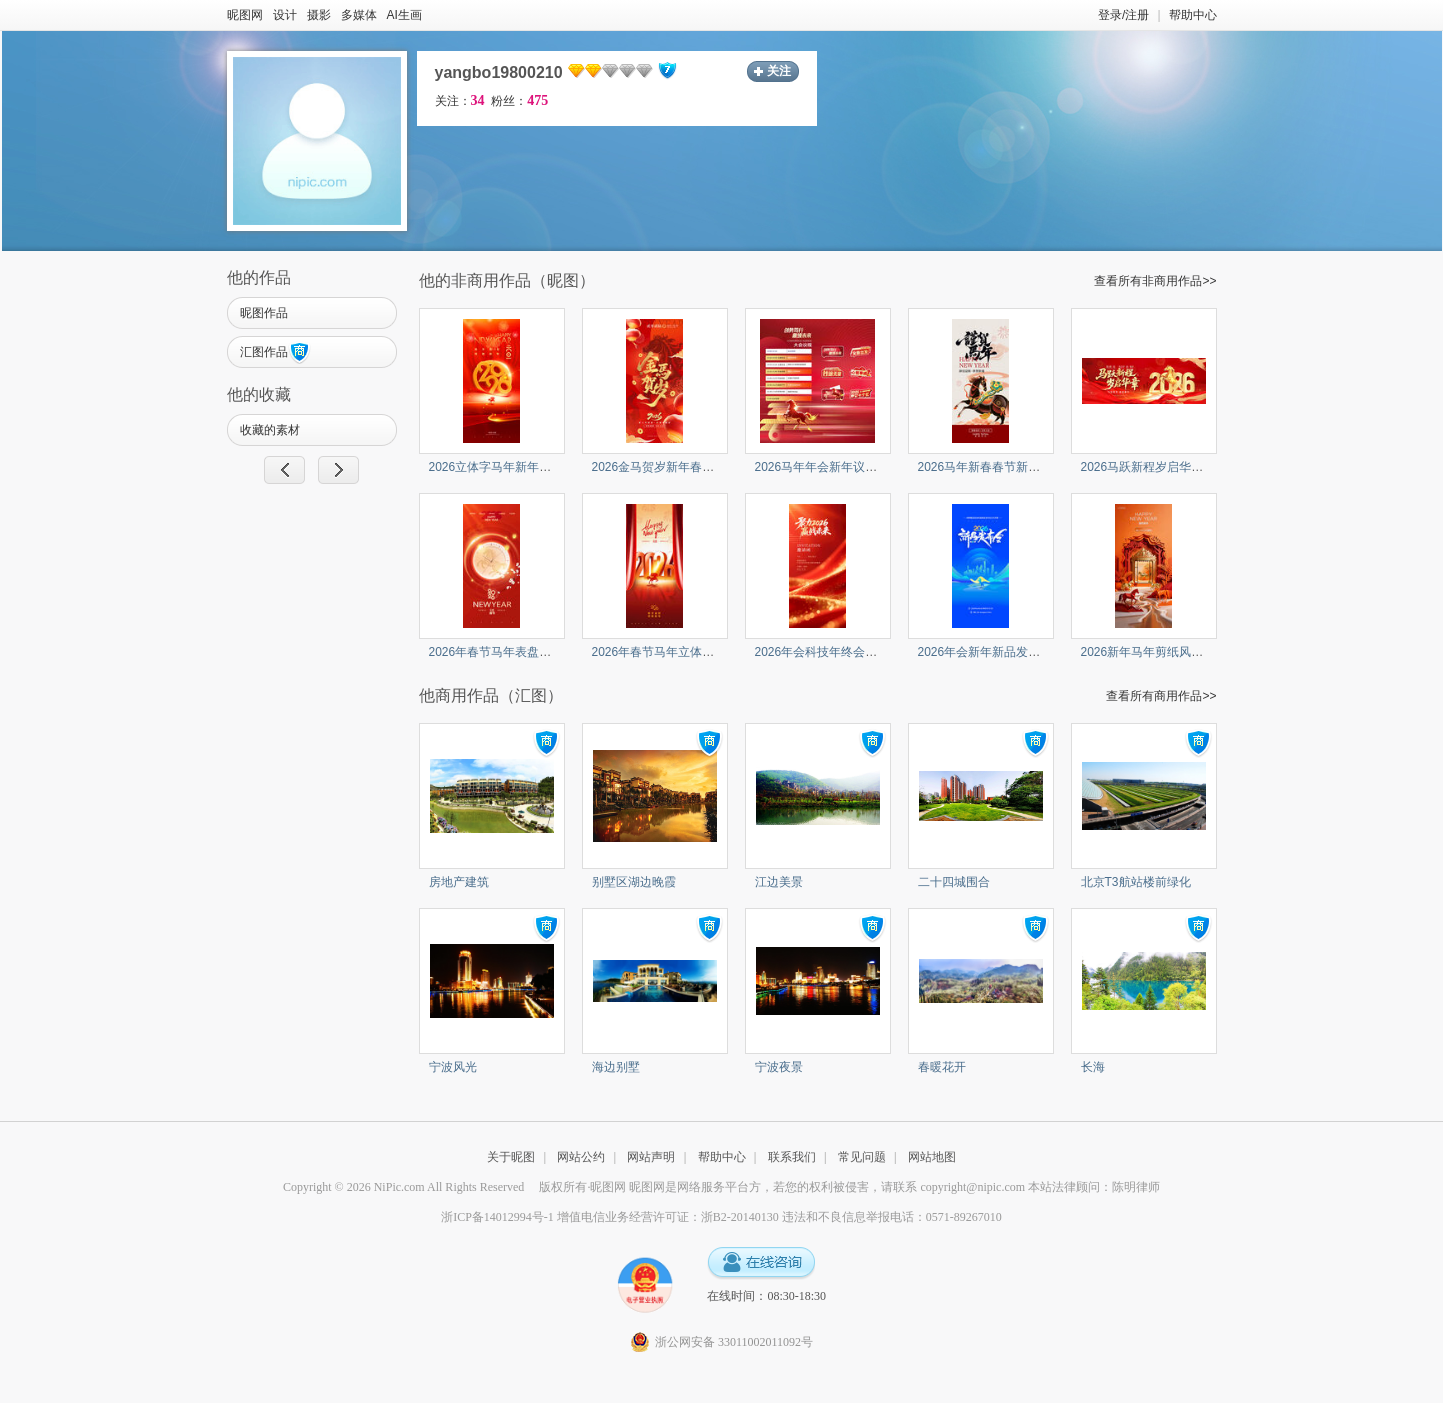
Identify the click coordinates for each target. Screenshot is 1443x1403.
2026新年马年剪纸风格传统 (1154, 652)
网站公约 (581, 1157)
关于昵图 (511, 1157)
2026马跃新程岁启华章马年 (1154, 467)
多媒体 (359, 15)
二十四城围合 (954, 882)
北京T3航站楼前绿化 (1136, 882)
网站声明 (651, 1157)
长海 (1093, 1067)
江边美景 (779, 882)
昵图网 (245, 15)
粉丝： (519, 101)
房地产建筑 (459, 882)
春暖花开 (942, 1067)
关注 (779, 71)
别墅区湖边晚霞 (634, 882)
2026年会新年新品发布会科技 (997, 652)
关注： (460, 101)
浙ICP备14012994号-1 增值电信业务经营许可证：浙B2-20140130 (610, 1217)
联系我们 (792, 1157)
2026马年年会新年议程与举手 (834, 467)
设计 (285, 15)
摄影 (319, 15)
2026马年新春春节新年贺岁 (991, 467)
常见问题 (862, 1157)
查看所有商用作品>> (1161, 696)
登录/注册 (1123, 15)
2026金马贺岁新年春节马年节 (671, 467)
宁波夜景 (779, 1067)
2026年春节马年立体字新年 (665, 652)
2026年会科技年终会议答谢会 (834, 652)
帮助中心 (1193, 15)
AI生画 (404, 15)
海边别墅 (616, 1067)
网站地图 (932, 1157)
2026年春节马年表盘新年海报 (508, 652)
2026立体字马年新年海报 (496, 467)
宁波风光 (453, 1067)
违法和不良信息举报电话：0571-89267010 (892, 1217)
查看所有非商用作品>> (1155, 281)
